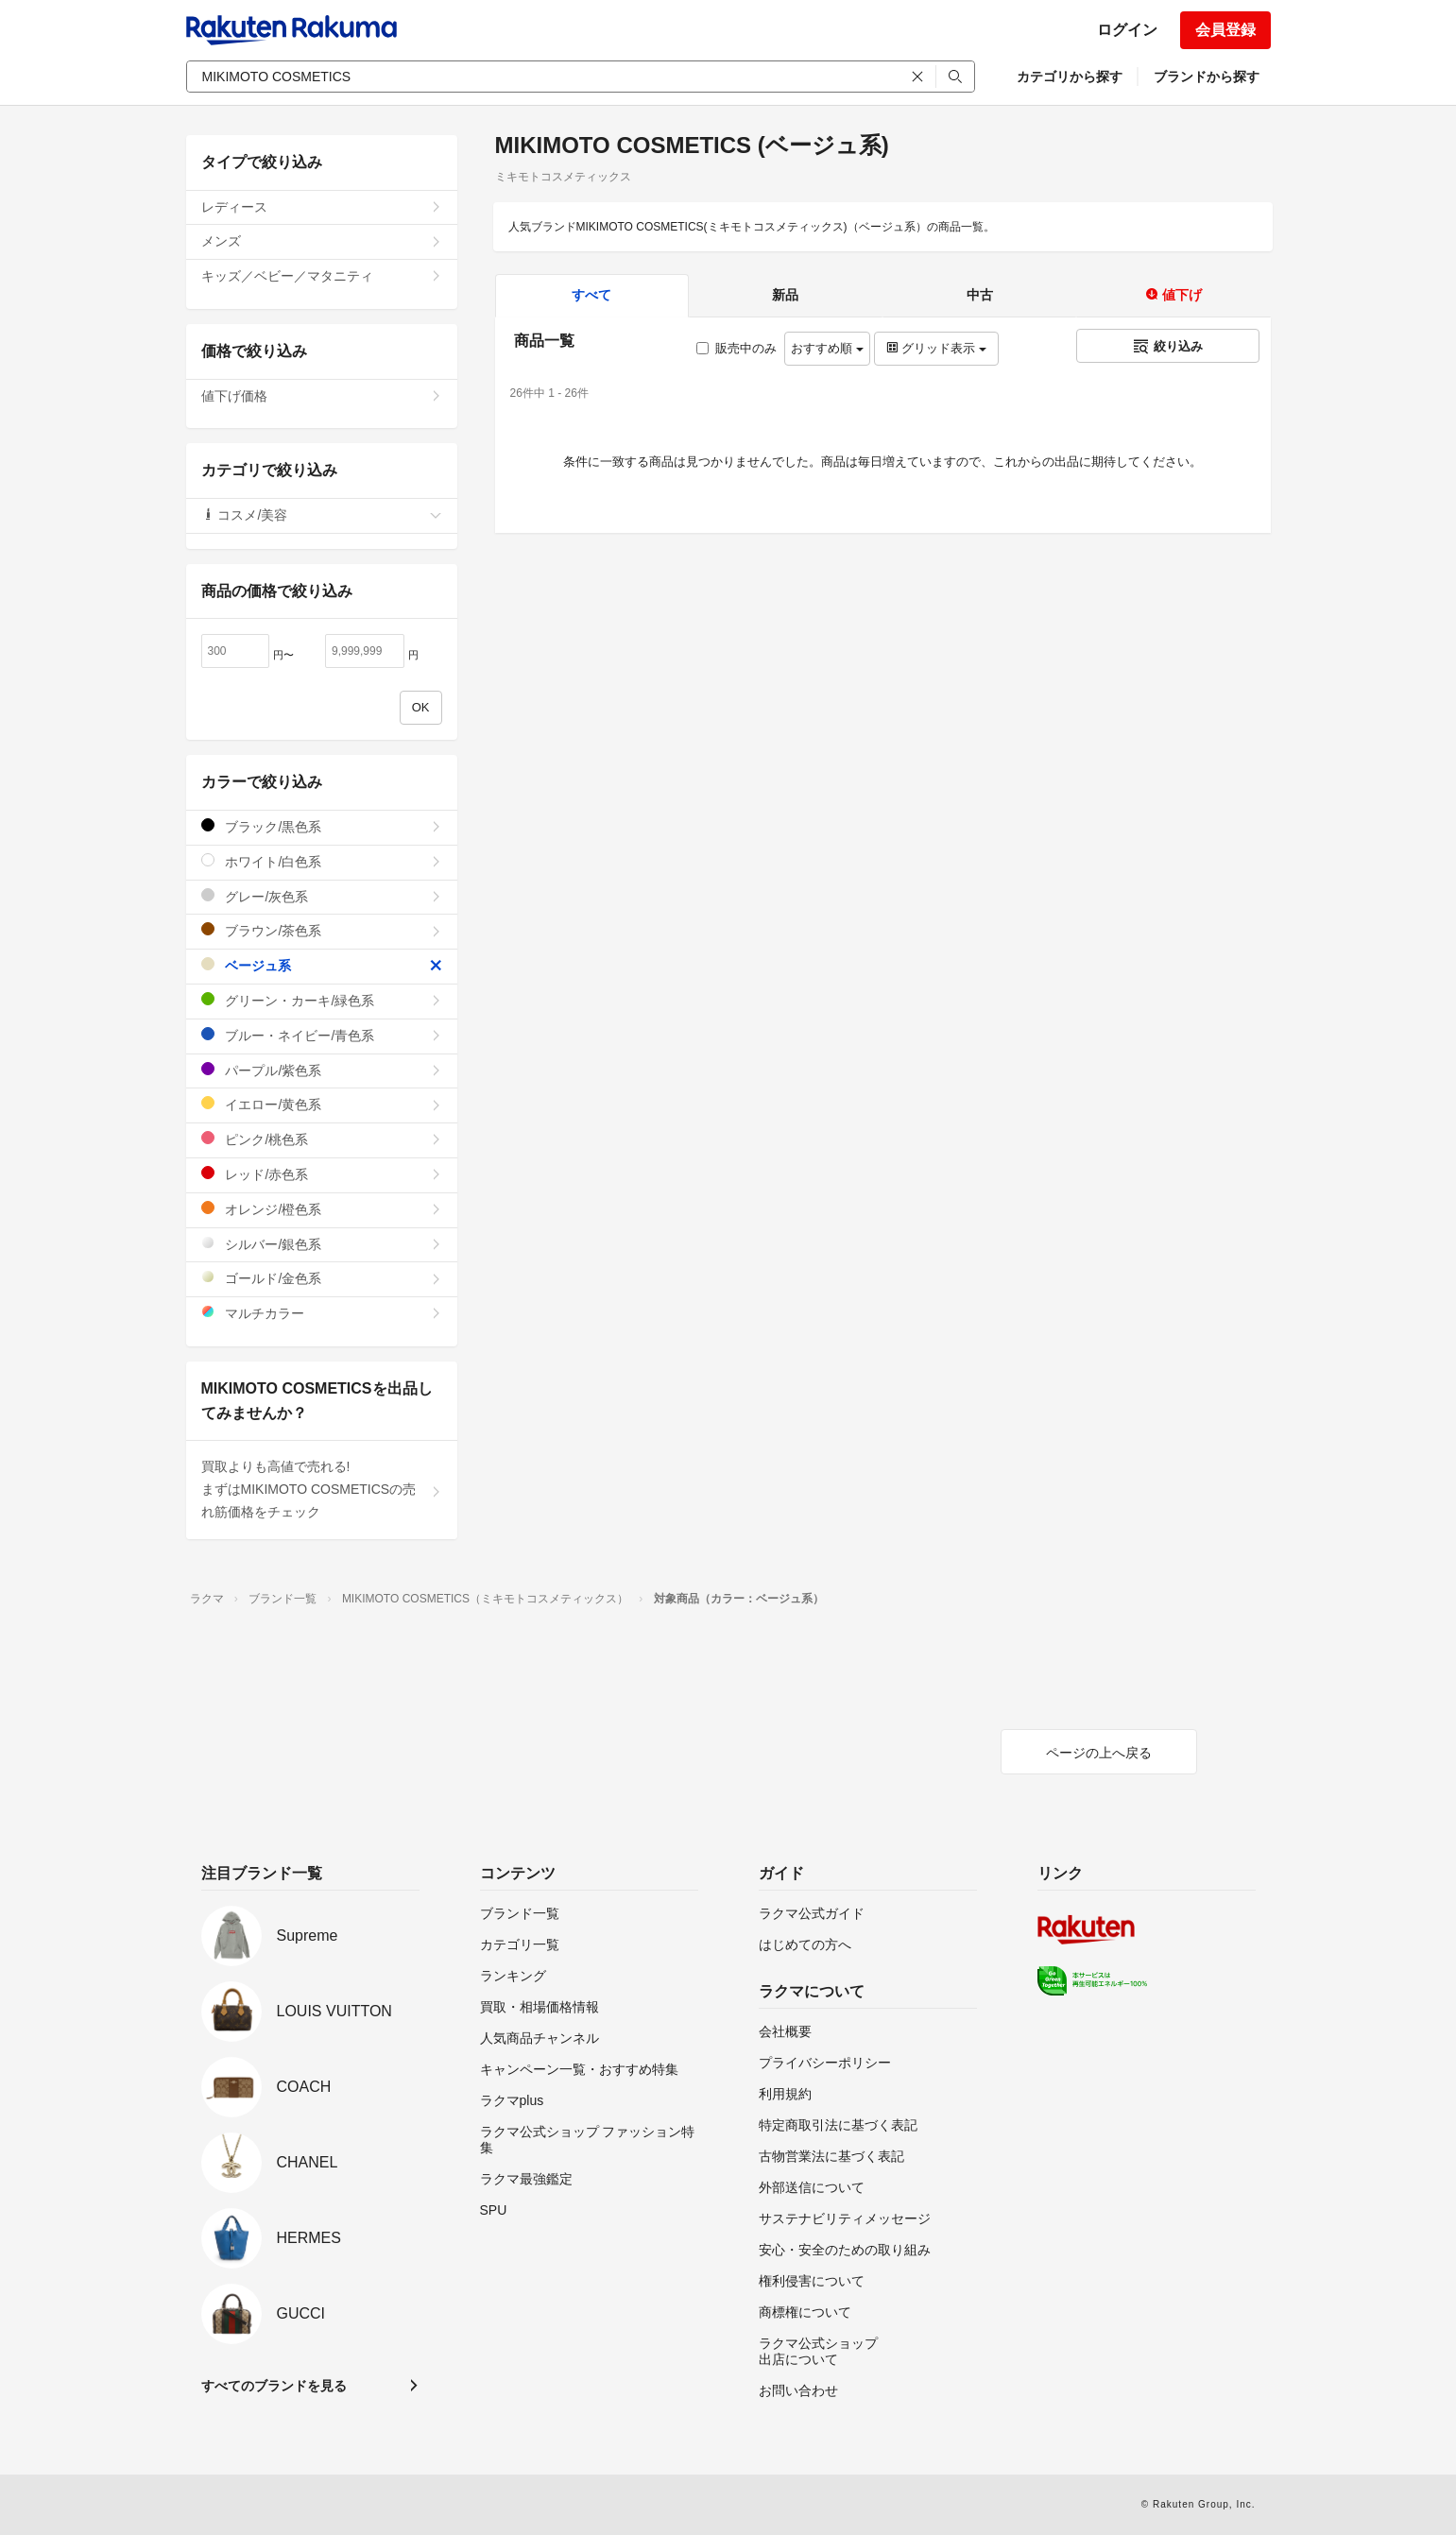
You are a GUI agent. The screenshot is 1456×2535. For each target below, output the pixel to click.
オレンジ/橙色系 (321, 1209)
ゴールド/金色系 (321, 1278)
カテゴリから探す (1069, 76)
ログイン (1127, 30)
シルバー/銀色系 (321, 1244)
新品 (785, 294)
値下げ (1173, 294)
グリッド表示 (936, 348)
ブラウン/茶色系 (321, 930)
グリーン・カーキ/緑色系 (321, 1000)
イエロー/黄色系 (321, 1104)
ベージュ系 (321, 965)
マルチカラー (321, 1313)
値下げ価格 (321, 395)
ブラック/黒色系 (321, 826)
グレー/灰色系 (321, 896)
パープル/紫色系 (321, 1070)
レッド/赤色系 (321, 1174)
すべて (591, 294)
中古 (980, 294)
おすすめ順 (827, 348)
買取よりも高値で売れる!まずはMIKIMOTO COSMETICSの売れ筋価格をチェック (321, 1489)
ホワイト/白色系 (321, 861)
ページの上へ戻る (1099, 1752)
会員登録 (1225, 30)
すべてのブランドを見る (274, 2385)
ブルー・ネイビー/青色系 (321, 1035)
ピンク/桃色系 (321, 1139)
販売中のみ (736, 348)
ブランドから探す (1206, 76)
